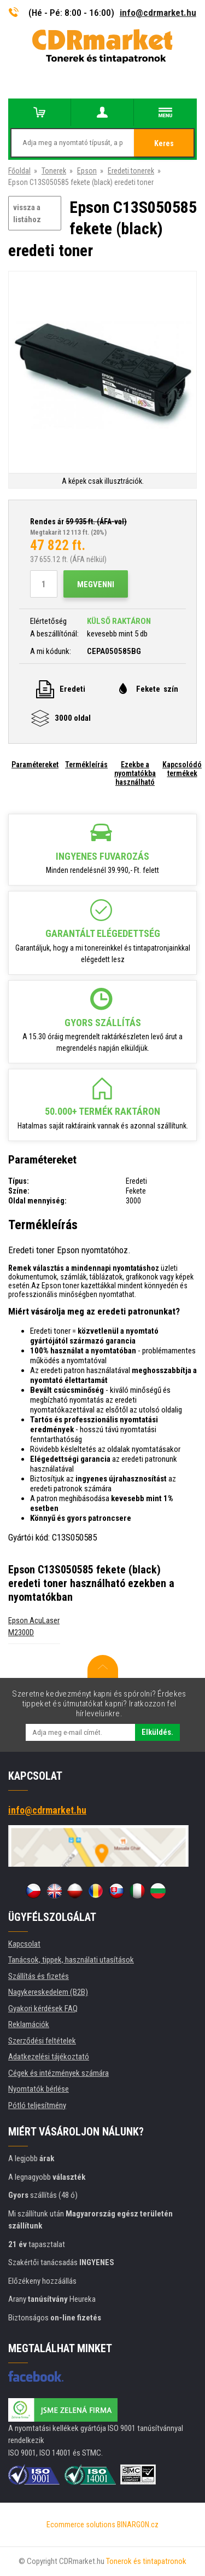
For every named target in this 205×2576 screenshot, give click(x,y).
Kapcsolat (24, 1944)
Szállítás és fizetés (38, 1976)
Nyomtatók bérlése (38, 2089)
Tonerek (54, 170)
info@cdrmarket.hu (158, 12)
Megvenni (95, 584)
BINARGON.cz (138, 2524)
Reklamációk (28, 2024)
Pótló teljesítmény (37, 2105)
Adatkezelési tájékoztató (48, 2057)
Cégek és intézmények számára (58, 2073)
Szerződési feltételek (42, 2041)
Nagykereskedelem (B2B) (48, 1992)
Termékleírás (86, 764)
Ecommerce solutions (80, 2524)
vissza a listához (27, 213)
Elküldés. (157, 1732)
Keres (164, 143)
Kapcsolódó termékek (182, 769)
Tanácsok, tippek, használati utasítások (71, 1960)
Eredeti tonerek (131, 170)
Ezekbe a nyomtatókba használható (135, 773)
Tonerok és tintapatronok (146, 2561)
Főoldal (19, 170)
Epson (87, 170)
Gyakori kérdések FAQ (43, 2008)
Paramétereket (34, 764)
